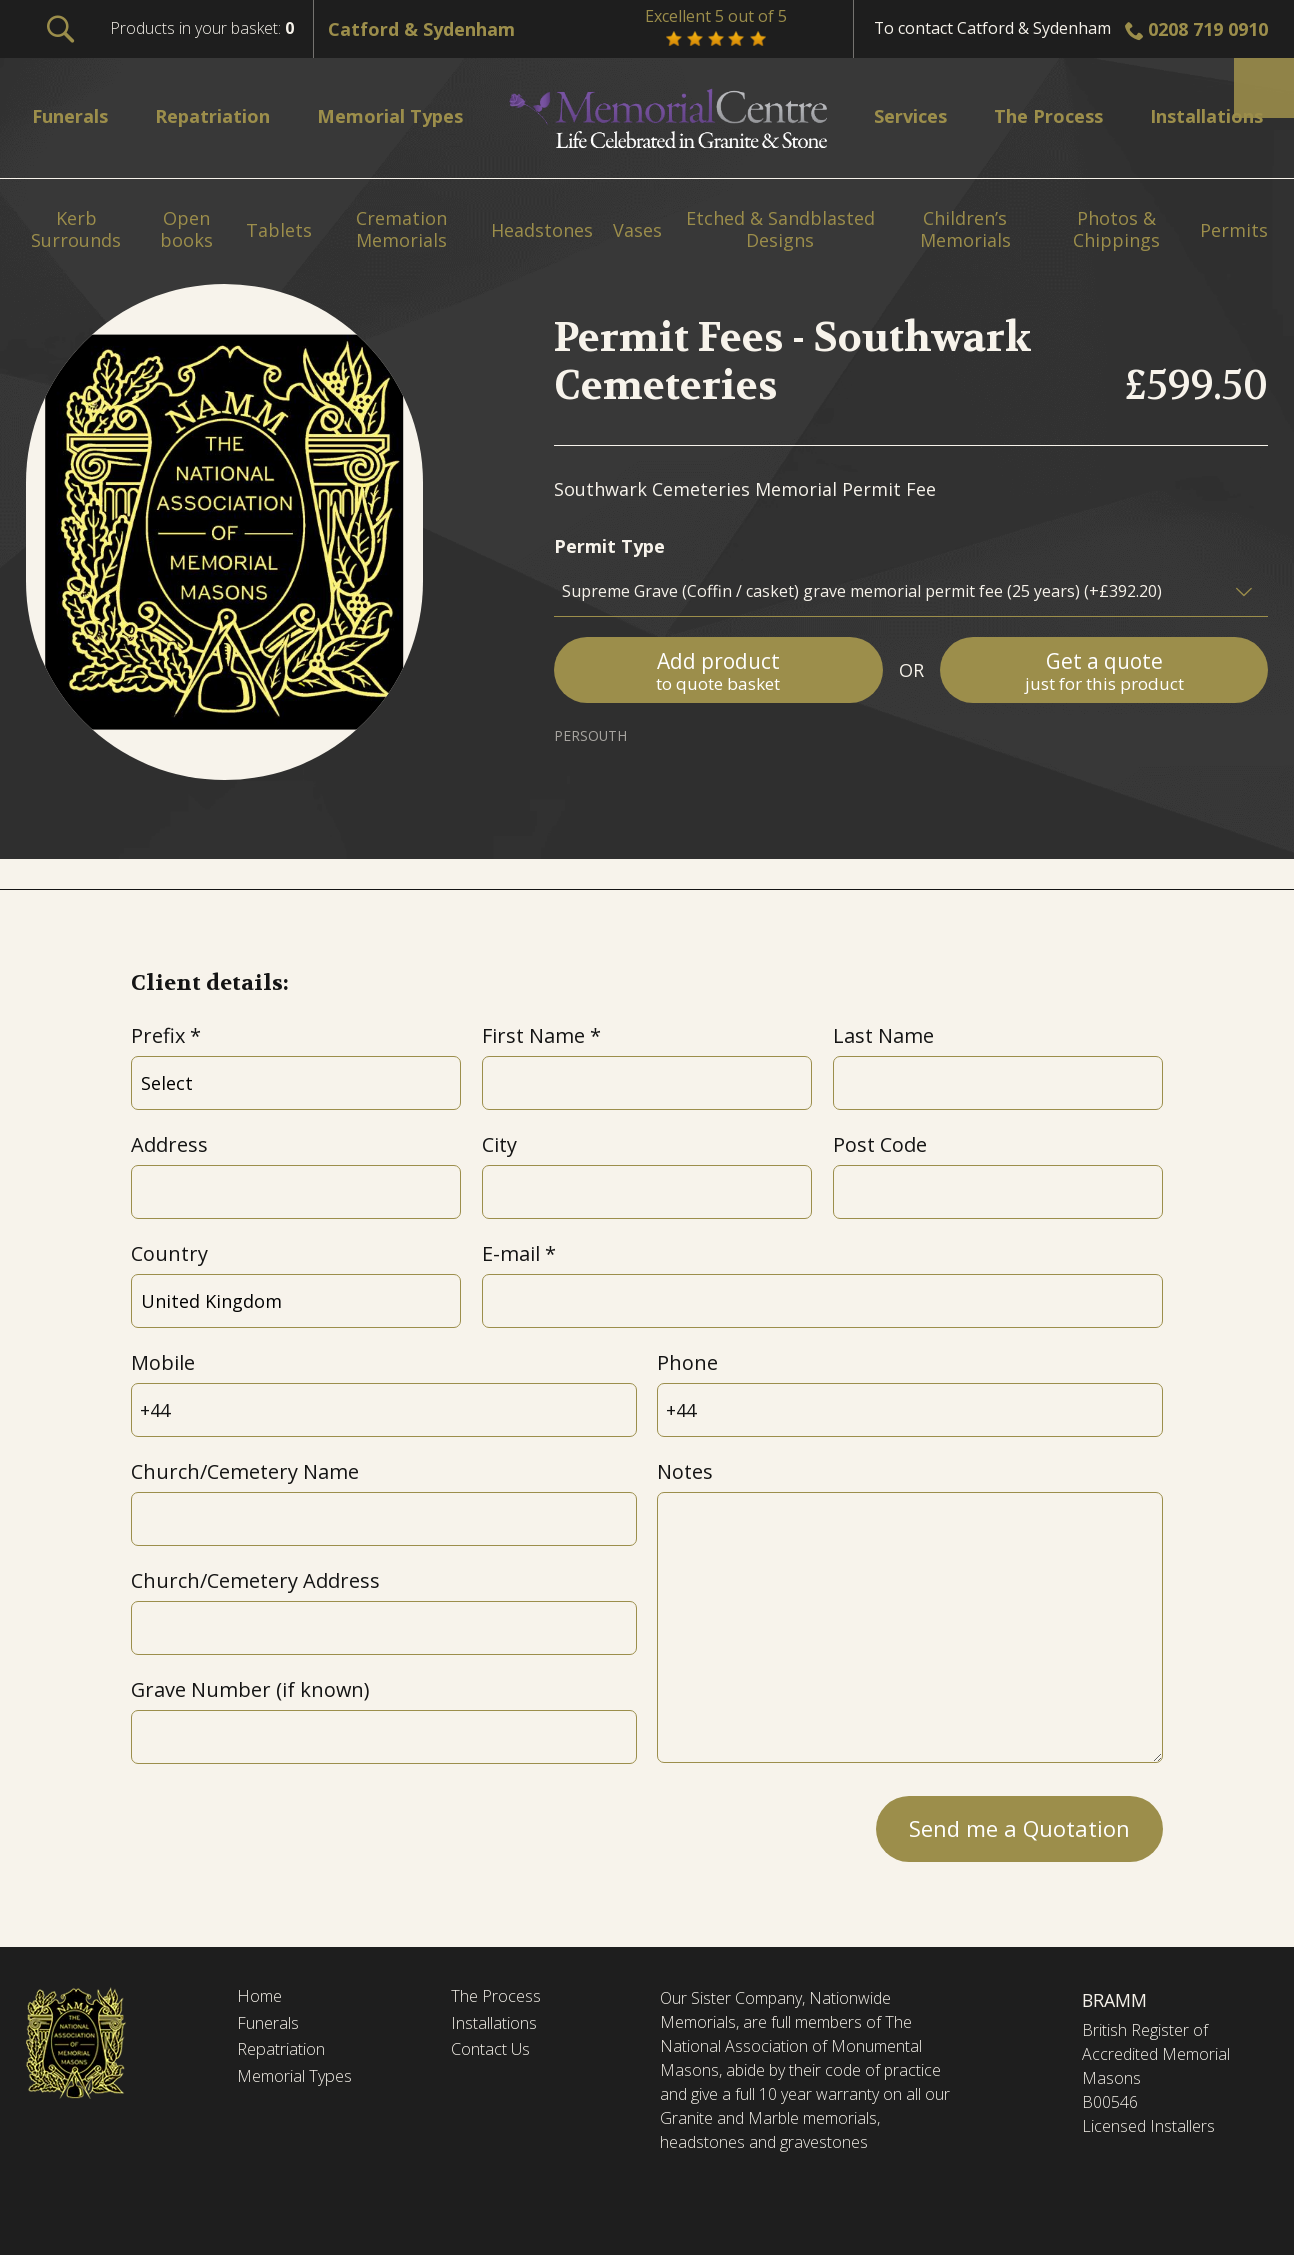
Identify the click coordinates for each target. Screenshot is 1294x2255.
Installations (500, 2027)
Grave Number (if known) (250, 1689)
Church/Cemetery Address (255, 1580)
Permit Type (609, 546)
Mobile (163, 1362)
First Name (533, 1035)
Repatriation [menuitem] (219, 115)
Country (169, 1253)
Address (169, 1144)
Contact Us (496, 2055)
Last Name (883, 1035)
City (499, 1144)
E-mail (511, 1253)
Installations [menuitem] (1195, 115)
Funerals (272, 2027)
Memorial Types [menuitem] (401, 115)
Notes (685, 1471)
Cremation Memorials (401, 229)
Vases (637, 231)
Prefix (158, 1035)
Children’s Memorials (965, 229)
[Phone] (909, 1410)
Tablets (279, 231)
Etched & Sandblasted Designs (780, 229)
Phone (687, 1362)
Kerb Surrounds (76, 229)
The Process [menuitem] (1036, 115)
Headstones (542, 231)
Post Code (880, 1144)
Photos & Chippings (1116, 229)
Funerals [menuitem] (76, 115)
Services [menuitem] (903, 115)
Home (262, 1998)
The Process (501, 1998)
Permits (1234, 231)
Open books (186, 229)
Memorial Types (301, 2084)
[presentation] (283, 1823)
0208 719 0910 (1208, 29)
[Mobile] (383, 1410)
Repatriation (285, 2055)
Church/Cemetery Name (245, 1471)
